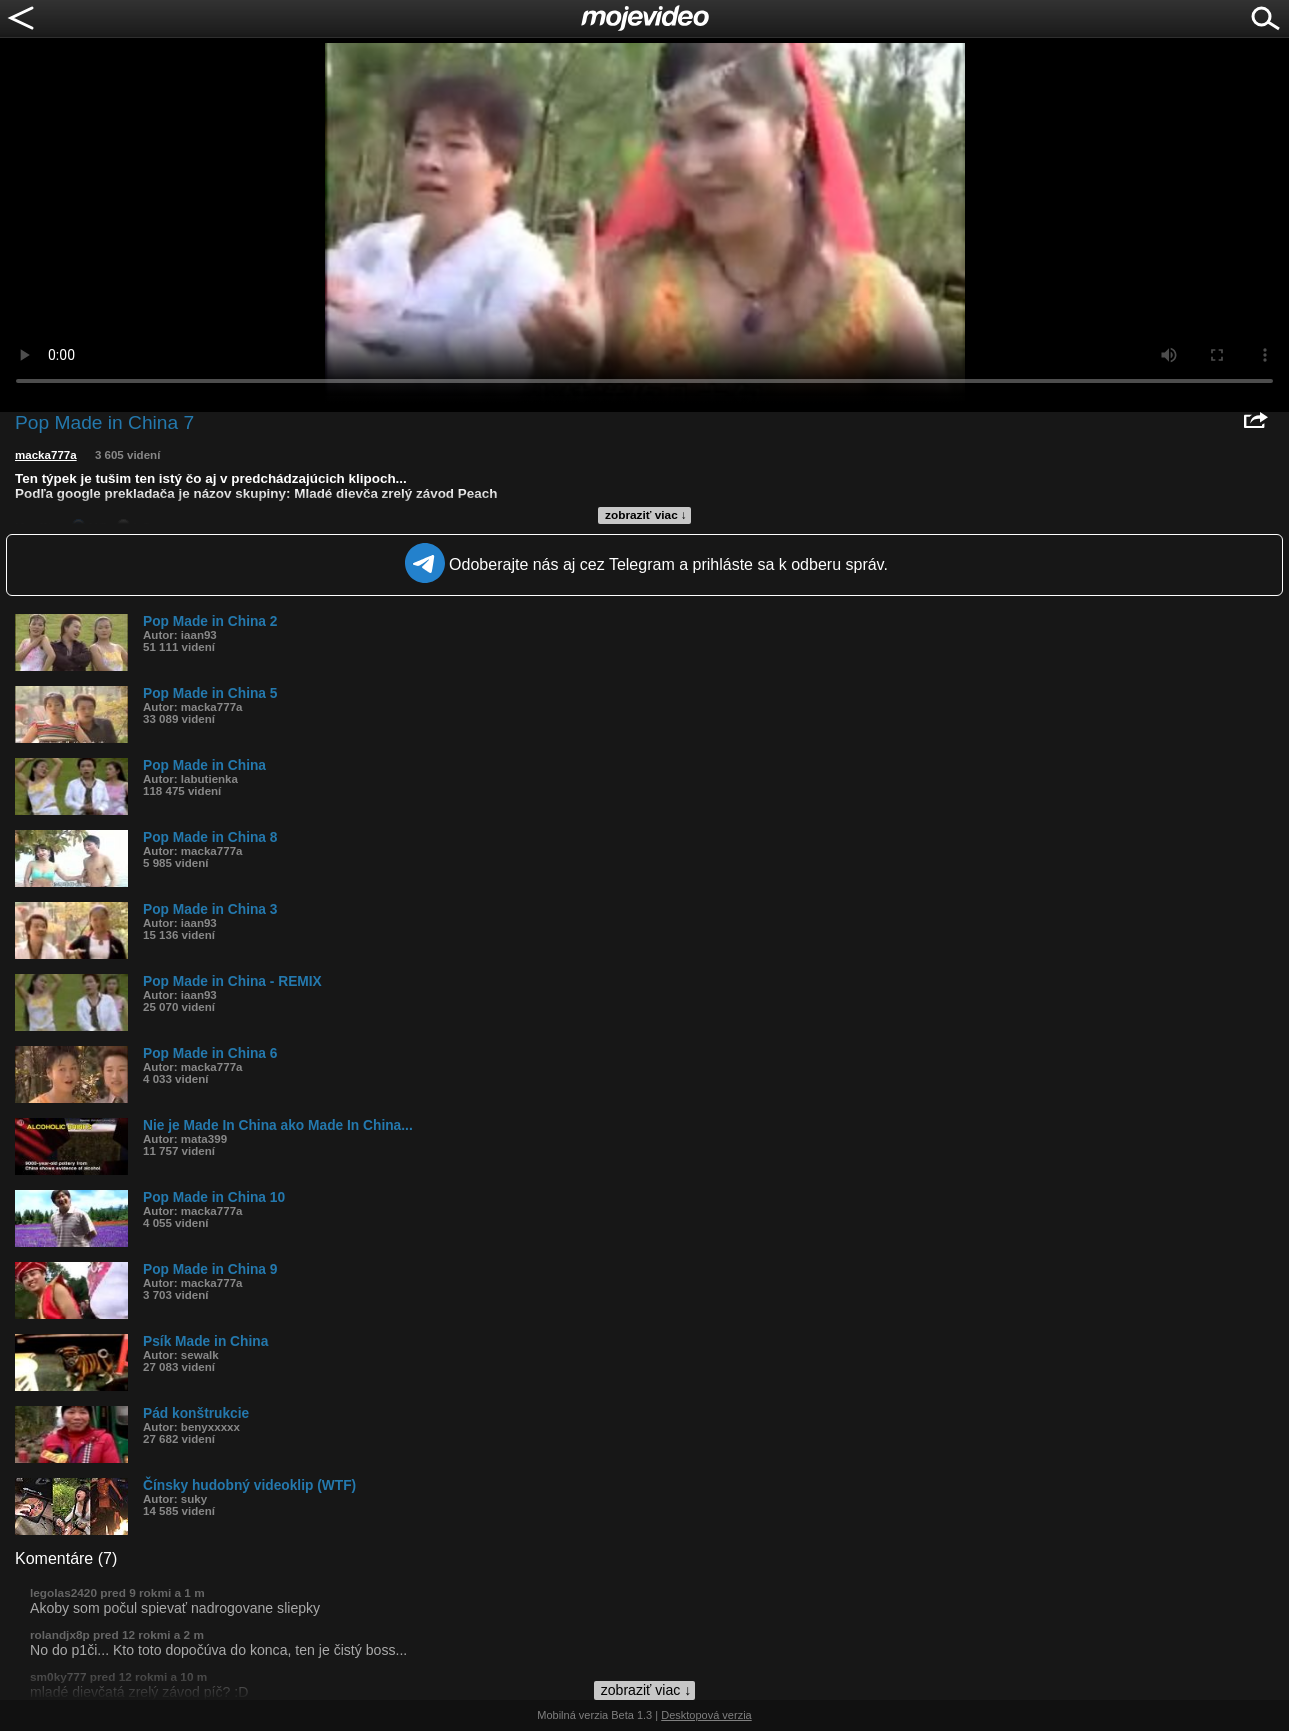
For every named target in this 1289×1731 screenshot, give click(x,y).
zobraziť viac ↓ (646, 515)
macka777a (46, 455)
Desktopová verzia (706, 1715)
